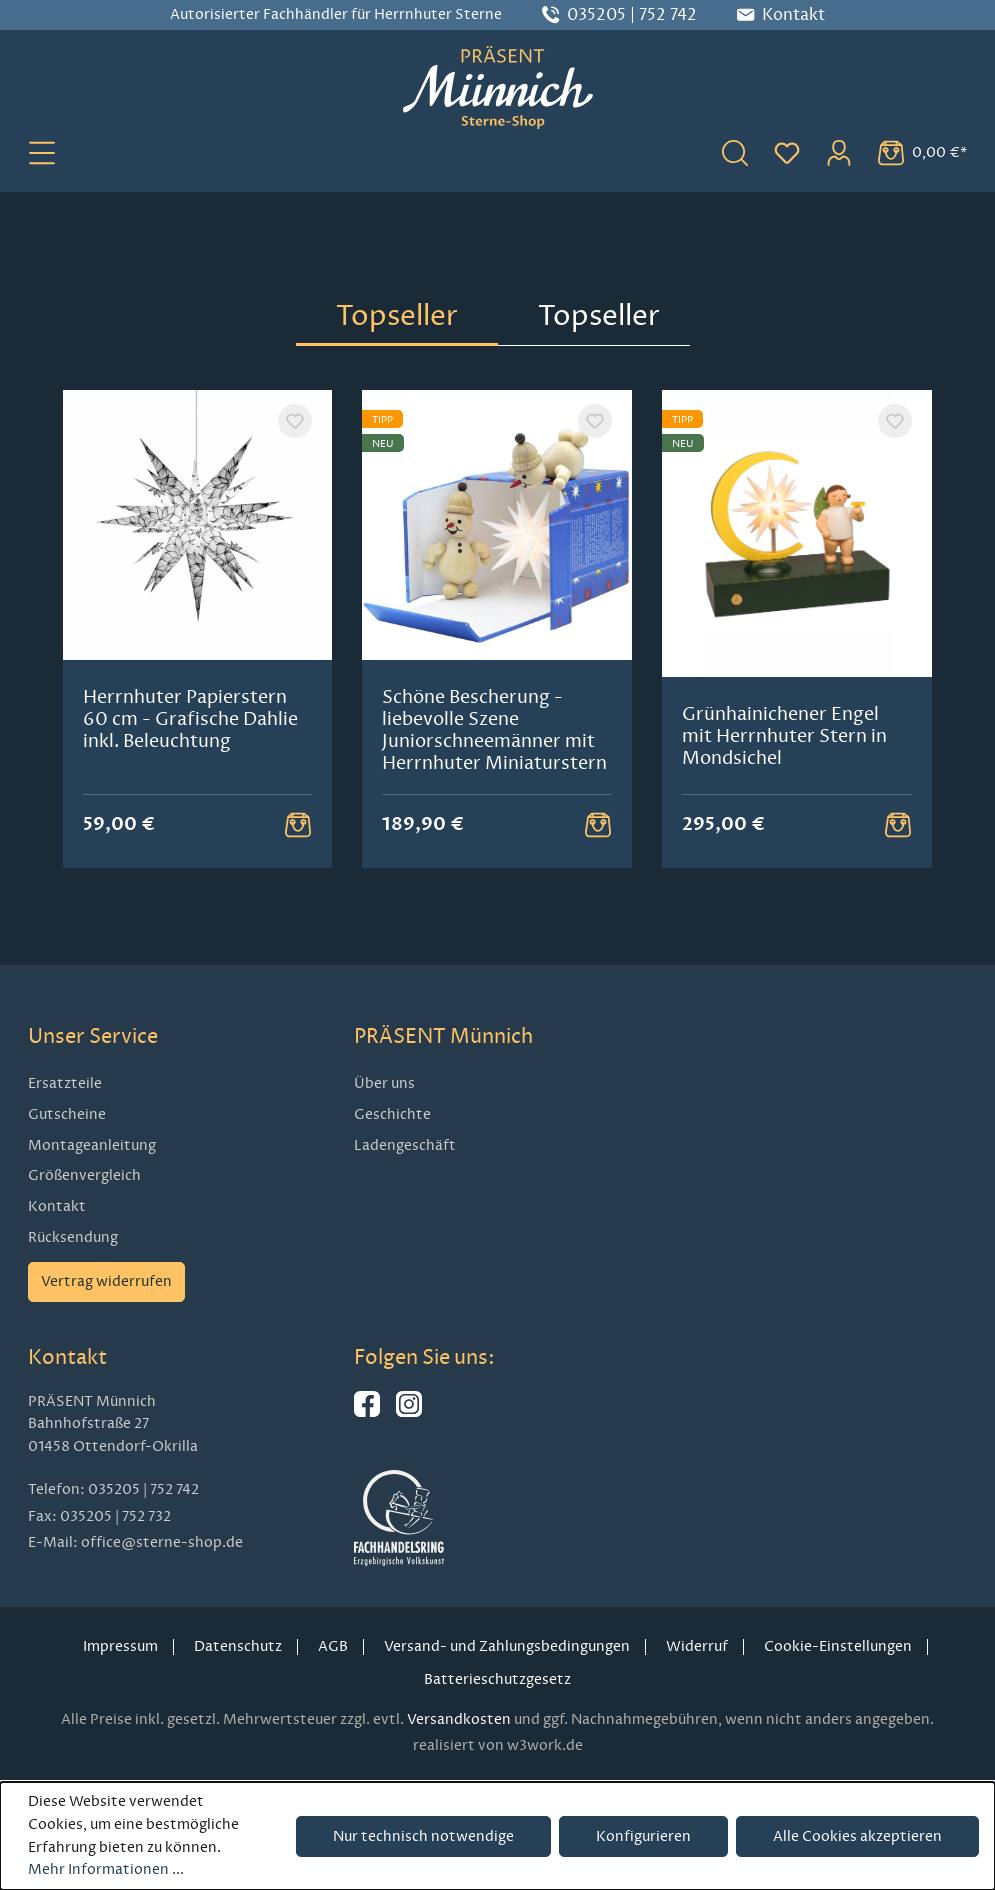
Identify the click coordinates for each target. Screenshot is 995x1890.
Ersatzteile (65, 1083)
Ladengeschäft (405, 1145)
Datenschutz (238, 1646)
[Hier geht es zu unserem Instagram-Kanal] (409, 1412)
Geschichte (392, 1114)
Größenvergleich (84, 1175)
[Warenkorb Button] (298, 824)
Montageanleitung (92, 1145)
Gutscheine (67, 1114)
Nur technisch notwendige (423, 1836)
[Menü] (42, 152)
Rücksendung (73, 1237)
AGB (333, 1646)
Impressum (120, 1646)
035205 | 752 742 (632, 15)
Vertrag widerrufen (106, 1281)
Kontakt (57, 1206)
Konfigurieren (643, 1836)
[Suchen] (735, 152)
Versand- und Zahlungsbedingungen (507, 1646)
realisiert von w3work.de (498, 1745)
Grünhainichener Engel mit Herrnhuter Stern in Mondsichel (784, 736)
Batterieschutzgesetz (497, 1679)
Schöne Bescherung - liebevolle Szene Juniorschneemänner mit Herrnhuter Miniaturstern (494, 730)
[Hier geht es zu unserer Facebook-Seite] (367, 1412)
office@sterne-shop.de (162, 1542)
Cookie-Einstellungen (838, 1646)
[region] (498, 629)
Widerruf (697, 1646)
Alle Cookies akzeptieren (857, 1836)
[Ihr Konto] (839, 152)
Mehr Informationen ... (106, 1869)
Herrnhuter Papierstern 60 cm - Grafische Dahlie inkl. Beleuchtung (190, 719)
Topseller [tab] (397, 315)
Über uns (384, 1083)
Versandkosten (459, 1719)
